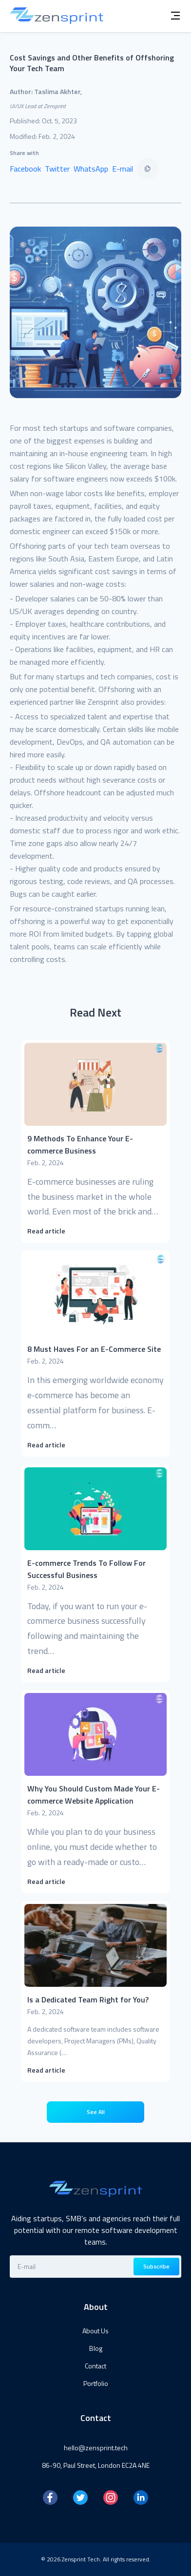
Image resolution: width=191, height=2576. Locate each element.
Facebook (25, 168)
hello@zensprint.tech (96, 2447)
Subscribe (156, 2266)
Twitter (57, 168)
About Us (95, 2331)
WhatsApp (91, 168)
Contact (95, 2366)
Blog (95, 2348)
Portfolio (95, 2383)
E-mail (122, 168)
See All (96, 2111)
